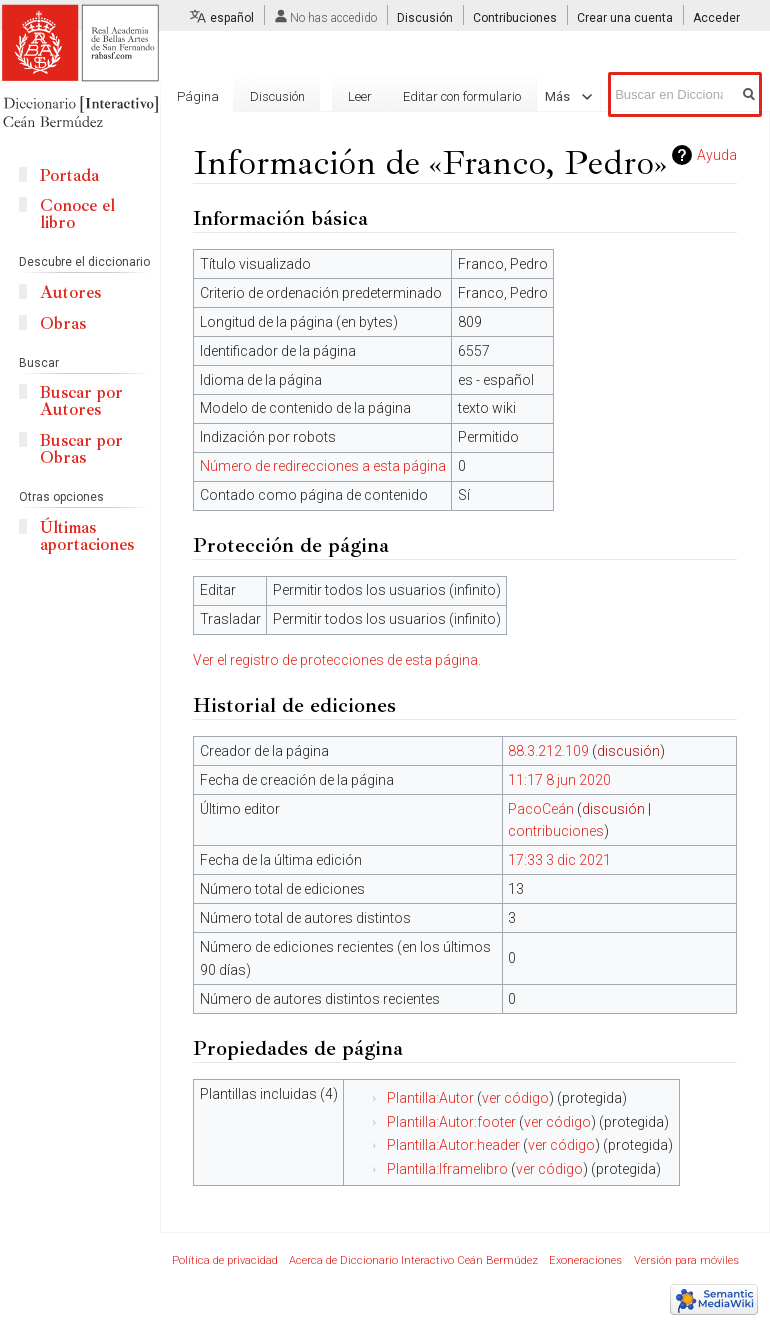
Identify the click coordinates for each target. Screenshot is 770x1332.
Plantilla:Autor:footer (451, 1122)
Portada (69, 175)
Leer (355, 96)
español (232, 18)
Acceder (716, 18)
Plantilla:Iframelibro (447, 1169)
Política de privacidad (225, 1260)
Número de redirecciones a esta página (323, 466)
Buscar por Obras (81, 449)
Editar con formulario (457, 96)
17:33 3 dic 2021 (559, 860)
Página (198, 96)
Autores (70, 292)
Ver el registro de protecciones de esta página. (337, 660)
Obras (63, 323)
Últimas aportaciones (87, 536)
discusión (628, 751)
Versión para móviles (686, 1260)
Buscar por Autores (81, 401)
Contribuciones (515, 18)
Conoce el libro (77, 214)
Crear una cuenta (625, 18)
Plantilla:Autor (430, 1098)
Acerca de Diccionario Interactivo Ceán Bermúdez (413, 1260)
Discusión (425, 18)
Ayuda (717, 155)
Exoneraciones (585, 1260)
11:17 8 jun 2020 (559, 780)
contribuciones (556, 831)
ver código (515, 1098)
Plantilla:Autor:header (453, 1145)
